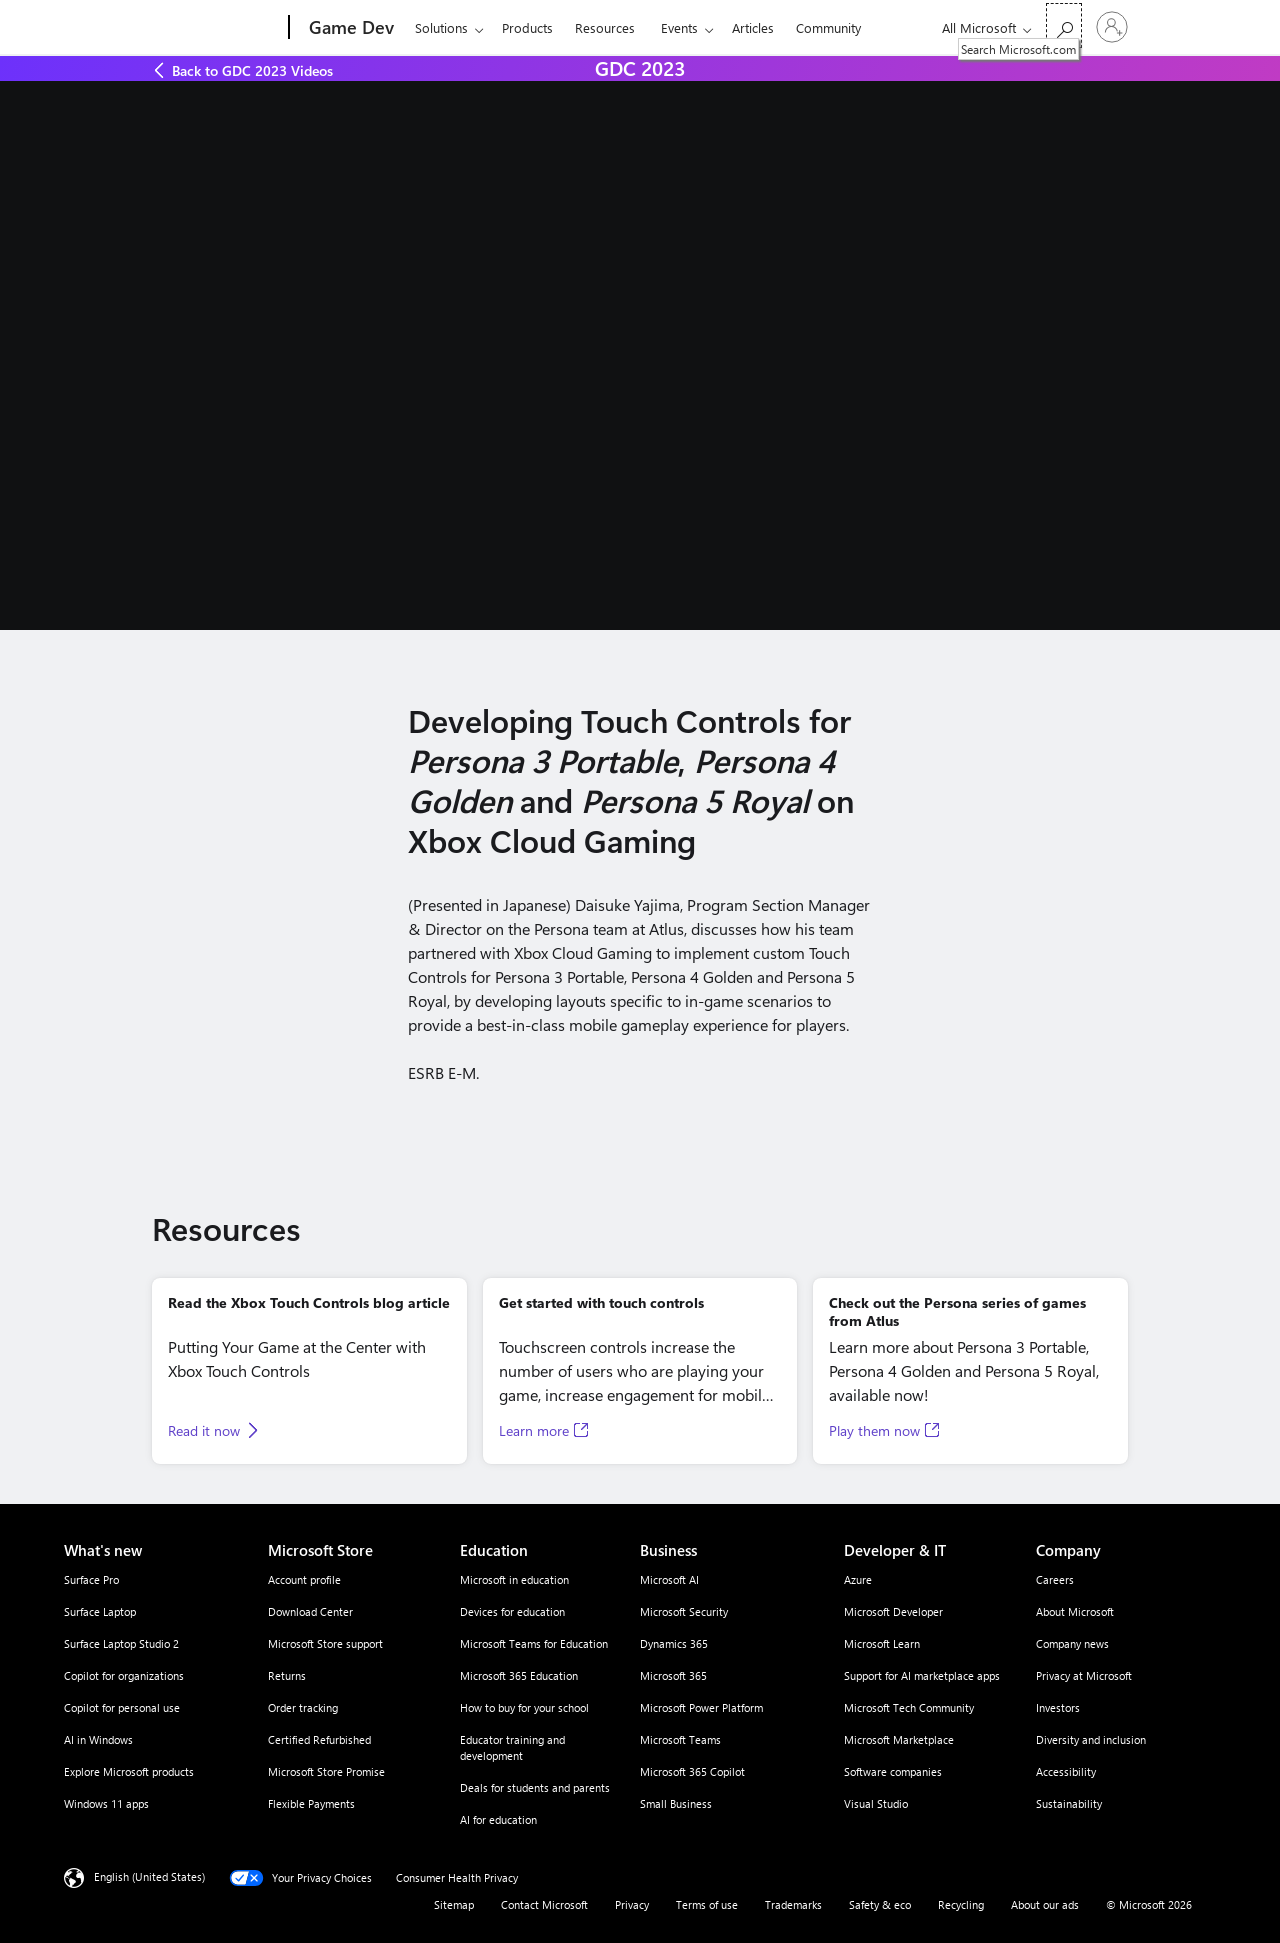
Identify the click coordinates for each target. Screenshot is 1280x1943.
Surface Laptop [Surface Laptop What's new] (100, 1611)
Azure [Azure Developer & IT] (858, 1579)
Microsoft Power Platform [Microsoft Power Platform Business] (701, 1707)
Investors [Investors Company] (1058, 1707)
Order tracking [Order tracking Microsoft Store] (303, 1707)
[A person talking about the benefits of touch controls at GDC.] (640, 355)
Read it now (204, 1431)
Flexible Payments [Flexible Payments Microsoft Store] (311, 1803)
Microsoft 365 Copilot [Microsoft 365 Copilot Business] (692, 1771)
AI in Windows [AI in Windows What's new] (98, 1739)
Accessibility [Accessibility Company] (1066, 1771)
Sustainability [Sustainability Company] (1069, 1803)
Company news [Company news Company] (1072, 1643)
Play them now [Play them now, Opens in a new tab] (874, 1431)
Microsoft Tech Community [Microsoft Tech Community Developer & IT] (909, 1707)
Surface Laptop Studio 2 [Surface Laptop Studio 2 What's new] (121, 1643)
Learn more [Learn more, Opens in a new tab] (534, 1431)
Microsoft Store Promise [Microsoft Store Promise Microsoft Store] (326, 1771)
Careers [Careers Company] (1055, 1579)
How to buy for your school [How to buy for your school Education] (524, 1707)
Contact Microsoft (544, 1904)
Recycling (961, 1904)
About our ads (1045, 1904)
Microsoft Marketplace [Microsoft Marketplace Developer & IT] (899, 1739)
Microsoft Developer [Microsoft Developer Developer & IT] (893, 1611)
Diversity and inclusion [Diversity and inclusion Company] (1091, 1739)
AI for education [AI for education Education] (498, 1819)
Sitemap (454, 1904)
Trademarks (793, 1904)
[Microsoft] (212, 28)
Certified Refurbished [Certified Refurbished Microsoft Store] (319, 1739)
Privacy (632, 1904)
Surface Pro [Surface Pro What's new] (91, 1579)
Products (527, 27)
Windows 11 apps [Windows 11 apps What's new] (106, 1803)
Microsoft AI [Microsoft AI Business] (669, 1579)
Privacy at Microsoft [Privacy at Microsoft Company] (1084, 1675)
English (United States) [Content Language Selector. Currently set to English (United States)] (149, 1876)
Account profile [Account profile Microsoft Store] (304, 1579)
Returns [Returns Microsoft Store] (287, 1675)
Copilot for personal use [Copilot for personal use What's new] (122, 1707)
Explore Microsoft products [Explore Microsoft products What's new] (129, 1771)
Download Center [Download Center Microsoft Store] (310, 1611)
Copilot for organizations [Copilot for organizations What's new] (124, 1675)
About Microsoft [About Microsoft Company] (1075, 1611)
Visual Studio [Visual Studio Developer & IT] (876, 1803)
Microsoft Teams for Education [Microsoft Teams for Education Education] (534, 1643)
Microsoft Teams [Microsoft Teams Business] (680, 1739)
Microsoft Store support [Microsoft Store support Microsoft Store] (325, 1643)
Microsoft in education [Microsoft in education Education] (514, 1579)
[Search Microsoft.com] (1064, 25)
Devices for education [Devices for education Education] (512, 1611)
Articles (753, 27)
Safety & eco (880, 1904)
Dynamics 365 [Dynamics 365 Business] (674, 1643)
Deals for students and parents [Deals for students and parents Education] (535, 1787)
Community (828, 27)
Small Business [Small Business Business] (676, 1803)
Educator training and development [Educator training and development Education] (512, 1747)
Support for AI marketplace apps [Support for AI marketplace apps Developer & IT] (922, 1675)
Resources (605, 27)
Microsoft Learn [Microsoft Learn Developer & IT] (882, 1643)
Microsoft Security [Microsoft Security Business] (684, 1611)
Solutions (441, 27)
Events (679, 27)
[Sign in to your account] (1112, 27)
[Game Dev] (349, 28)
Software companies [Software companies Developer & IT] (893, 1771)
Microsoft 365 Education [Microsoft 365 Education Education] (519, 1675)
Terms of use (707, 1904)
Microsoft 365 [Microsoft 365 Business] (673, 1675)
